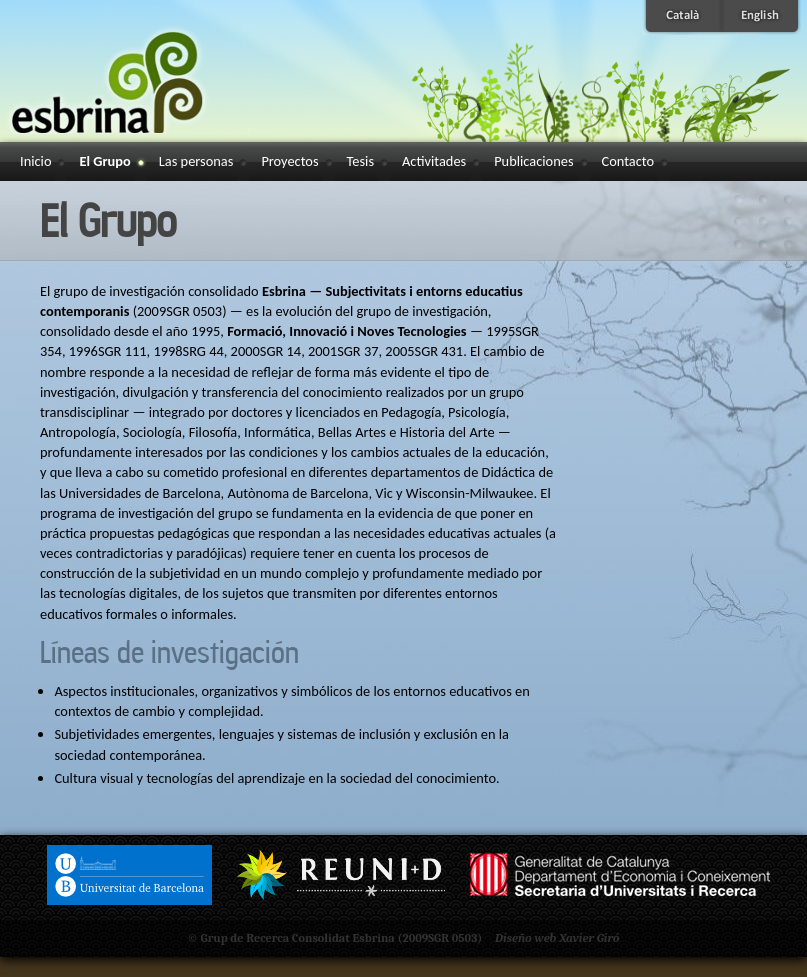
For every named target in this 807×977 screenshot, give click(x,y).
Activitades (434, 161)
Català (682, 17)
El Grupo (104, 161)
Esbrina (134, 67)
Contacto (628, 161)
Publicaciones (533, 161)
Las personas (196, 161)
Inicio (35, 161)
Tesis (360, 161)
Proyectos (289, 161)
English (762, 17)
